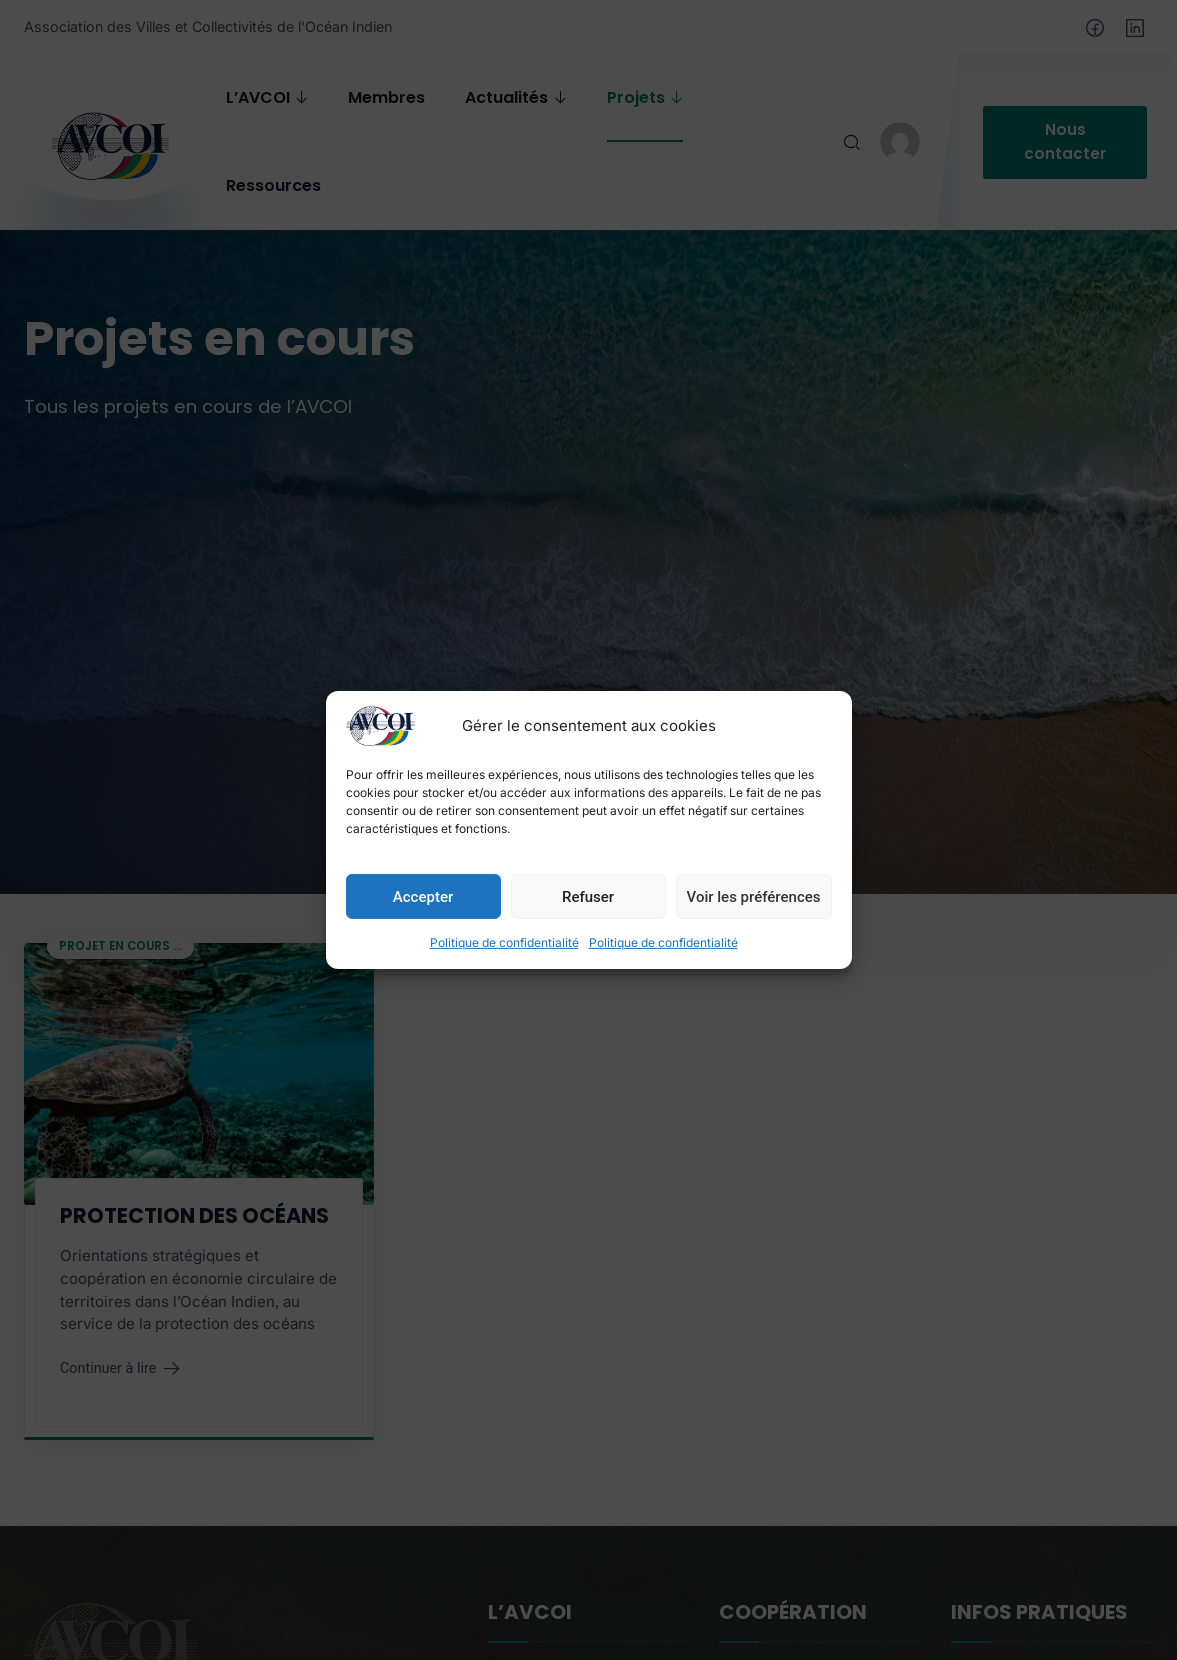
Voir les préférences (754, 916)
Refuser (588, 916)
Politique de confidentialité (504, 962)
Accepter (423, 916)
